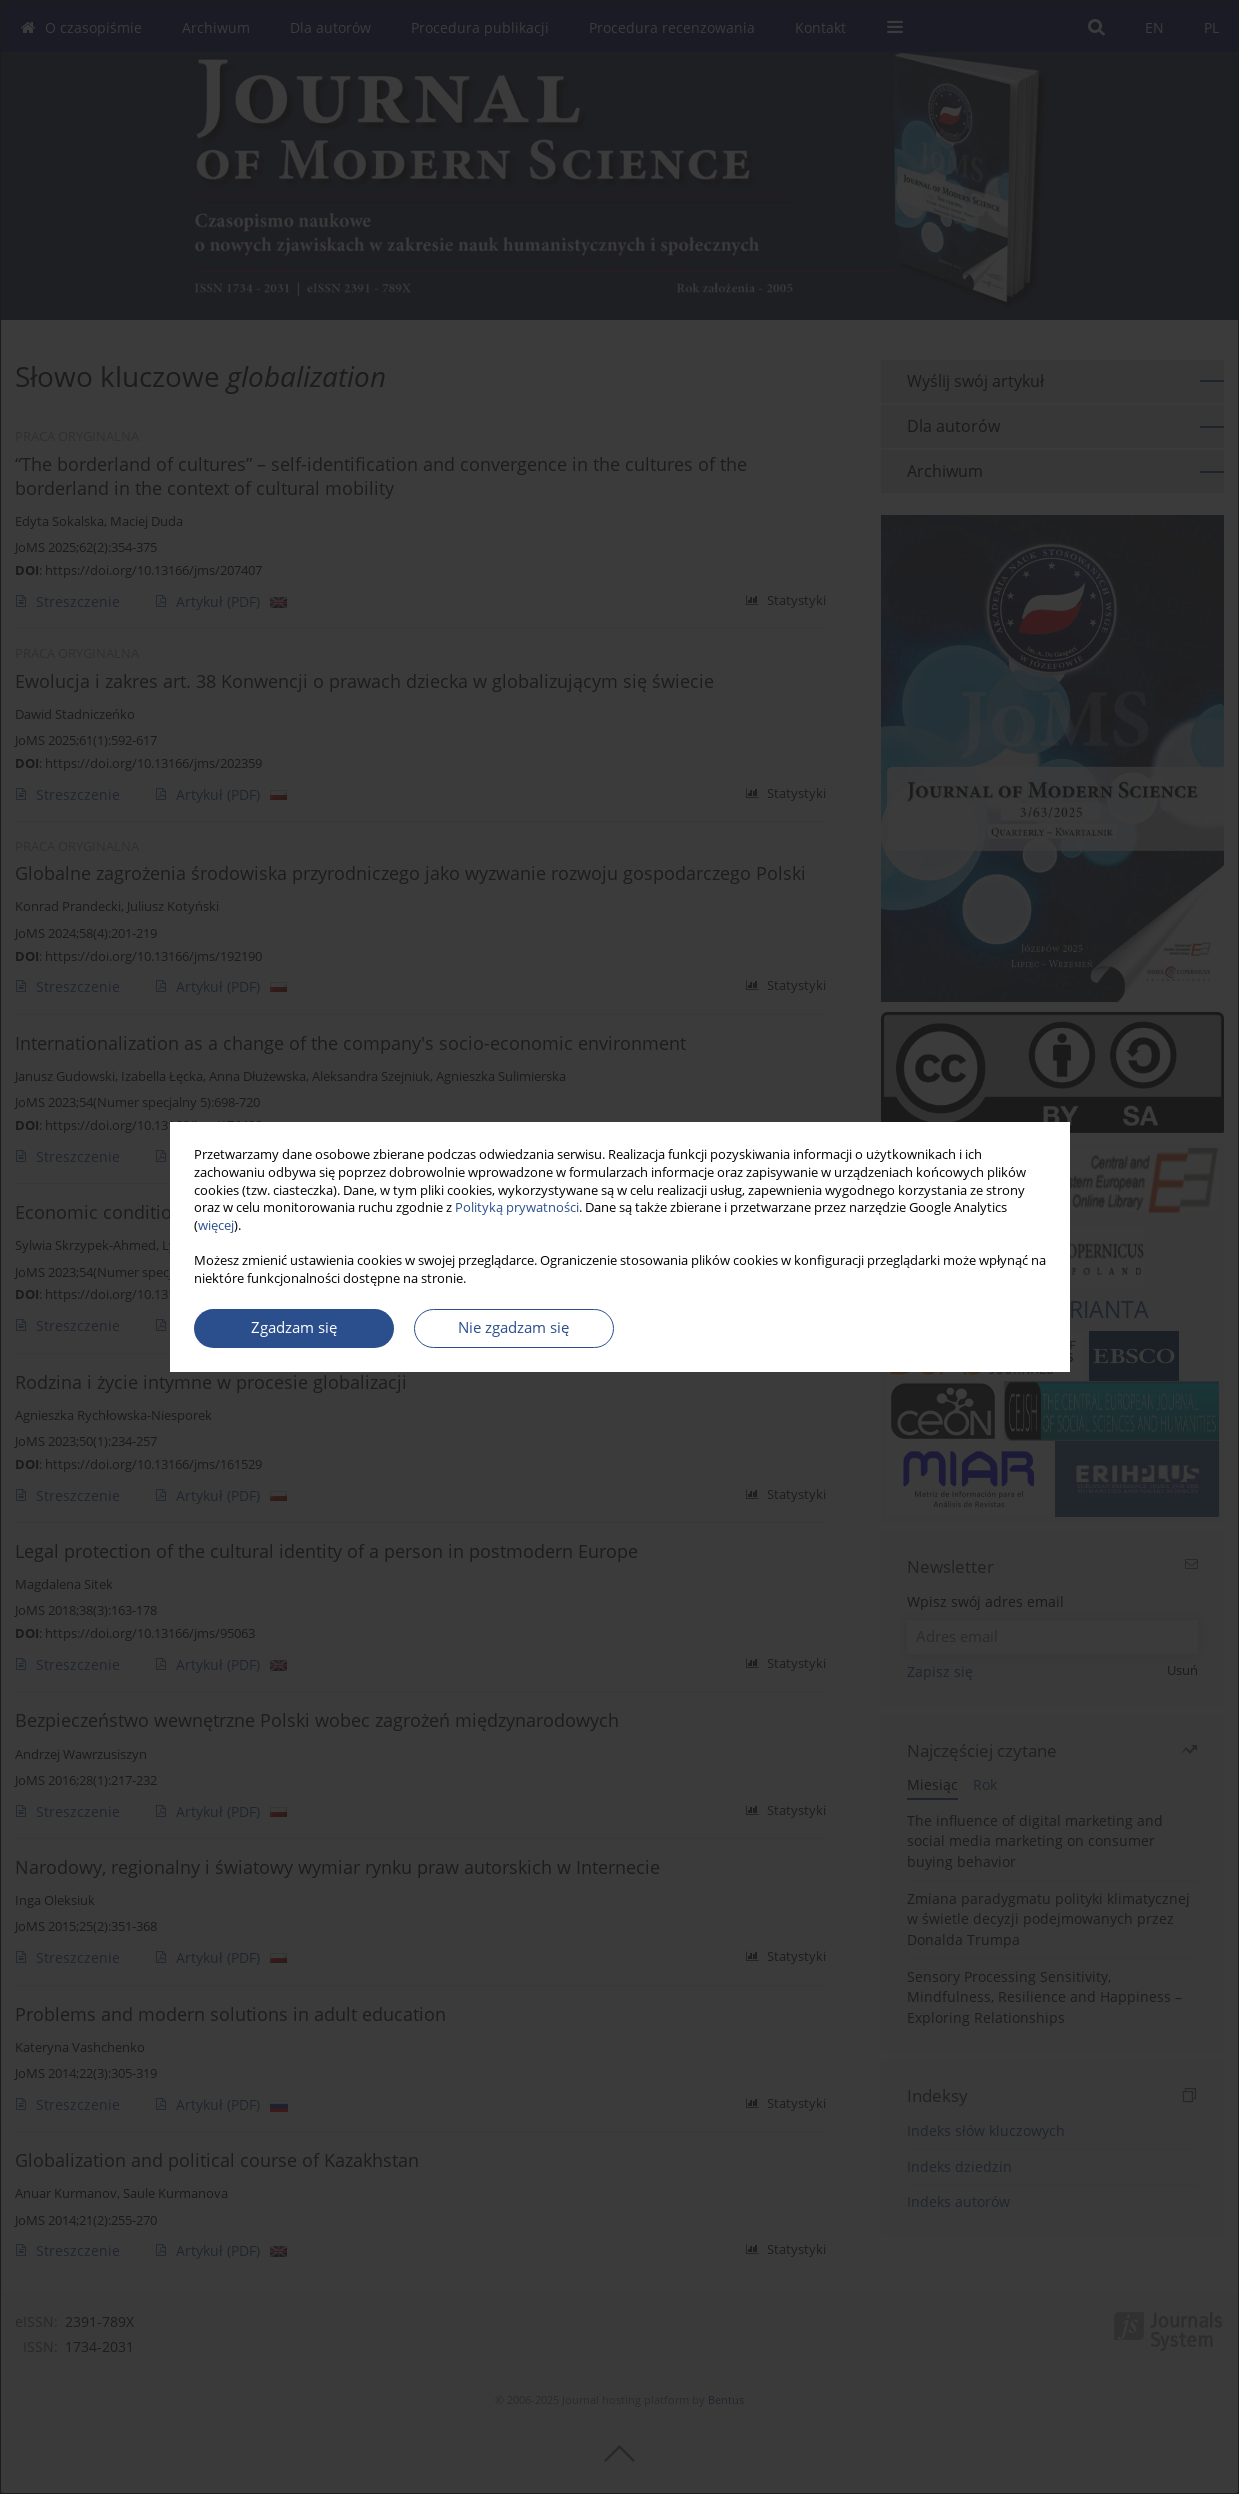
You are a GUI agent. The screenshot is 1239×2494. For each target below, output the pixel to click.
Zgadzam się (294, 1327)
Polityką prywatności (517, 1207)
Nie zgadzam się (513, 1327)
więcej (216, 1225)
